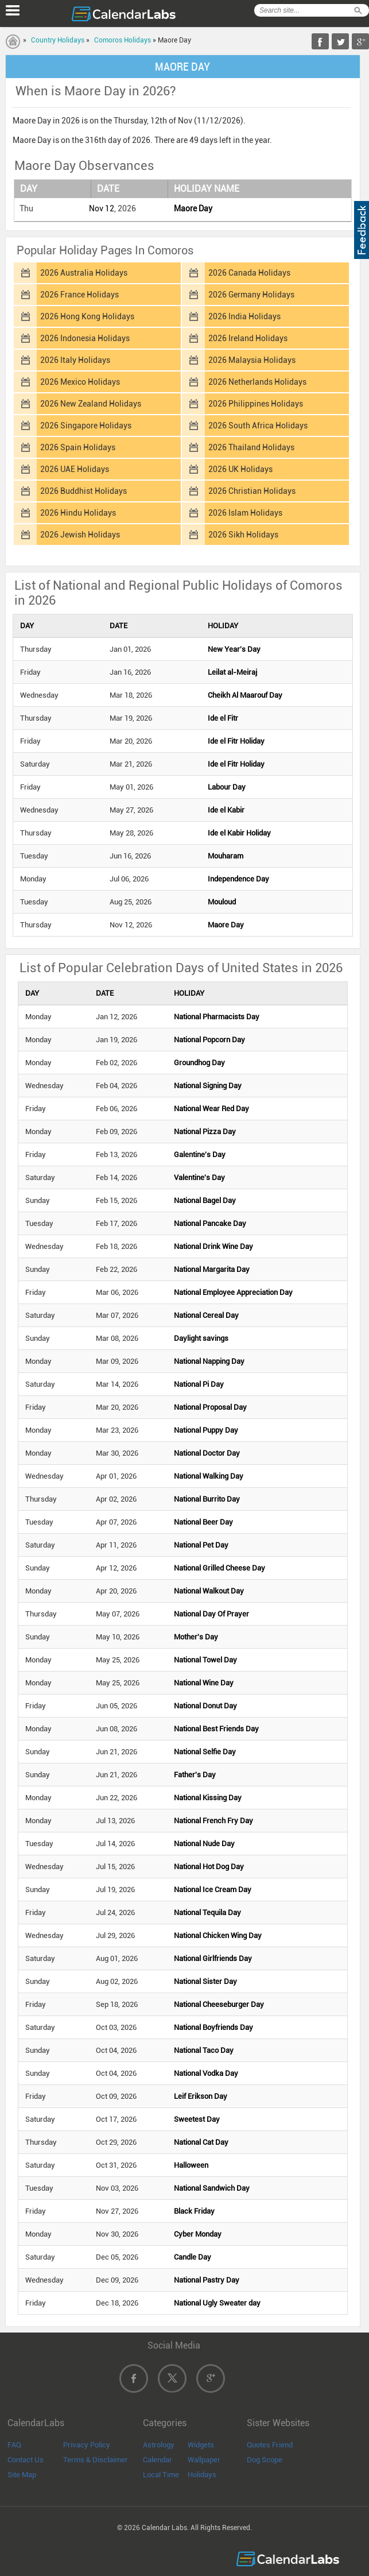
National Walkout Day (209, 1591)
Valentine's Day (199, 1177)
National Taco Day (204, 2050)
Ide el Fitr (223, 718)
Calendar (157, 2459)
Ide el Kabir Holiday (239, 833)
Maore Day (193, 208)
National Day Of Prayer (211, 1614)
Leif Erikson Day (200, 2096)
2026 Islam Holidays (245, 512)
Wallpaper (204, 2459)
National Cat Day (201, 2142)
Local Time (161, 2474)
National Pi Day (199, 1384)
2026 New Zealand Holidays (90, 403)
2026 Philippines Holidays (255, 403)
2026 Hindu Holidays (78, 512)
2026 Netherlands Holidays (257, 381)
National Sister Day (205, 1981)
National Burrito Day (207, 1499)
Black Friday (194, 2211)
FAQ (14, 2444)
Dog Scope (264, 2459)
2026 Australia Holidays (83, 272)
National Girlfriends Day (213, 1958)
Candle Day (192, 2257)
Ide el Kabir (226, 810)
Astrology (158, 2444)
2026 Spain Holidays (77, 447)
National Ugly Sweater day (217, 2303)
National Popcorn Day (209, 1039)
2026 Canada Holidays (249, 272)
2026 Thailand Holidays (251, 447)
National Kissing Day (208, 1797)
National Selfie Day (205, 1751)
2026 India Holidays (244, 316)
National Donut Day (205, 1705)
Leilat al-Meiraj (232, 672)
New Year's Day (234, 649)
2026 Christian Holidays (252, 491)
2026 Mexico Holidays (80, 381)
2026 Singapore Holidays (85, 425)
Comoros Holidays (122, 40)
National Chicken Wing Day (218, 1935)
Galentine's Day (200, 1154)
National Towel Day (205, 1660)
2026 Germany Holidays (251, 294)
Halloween (191, 2165)
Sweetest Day (197, 2119)
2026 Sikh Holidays (243, 534)
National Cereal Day (206, 1315)
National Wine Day (204, 1682)
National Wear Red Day (211, 1108)
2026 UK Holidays (240, 469)
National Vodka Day (206, 2073)
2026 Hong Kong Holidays (87, 316)
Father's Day (195, 1774)
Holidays (202, 2474)
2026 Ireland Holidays (248, 338)
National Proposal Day (210, 1407)
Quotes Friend (270, 2444)
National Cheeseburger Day (219, 2004)
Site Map (21, 2474)
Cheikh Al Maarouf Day (245, 695)
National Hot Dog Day (209, 1866)
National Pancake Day (210, 1223)
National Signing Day (208, 1085)
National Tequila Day (207, 1912)
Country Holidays (57, 40)
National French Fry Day (213, 1820)
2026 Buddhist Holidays (83, 491)
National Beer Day (203, 1522)
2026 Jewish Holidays (80, 534)
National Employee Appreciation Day (233, 1292)
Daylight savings (201, 1338)
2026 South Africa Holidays (258, 425)
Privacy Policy (86, 2444)
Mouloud (222, 902)
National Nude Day (204, 1843)
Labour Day (227, 787)
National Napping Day (209, 1361)
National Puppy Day (206, 1430)
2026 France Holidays (79, 294)
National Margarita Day (212, 1269)
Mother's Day (196, 1637)
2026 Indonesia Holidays (85, 338)
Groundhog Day (199, 1062)
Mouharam (225, 856)
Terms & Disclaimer (95, 2459)
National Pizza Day (205, 1131)
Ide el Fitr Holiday (236, 741)
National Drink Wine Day (213, 1246)
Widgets (201, 2444)
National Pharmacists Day (216, 1016)
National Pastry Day (206, 2280)
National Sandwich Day (212, 2188)
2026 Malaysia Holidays (252, 360)
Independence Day (238, 879)
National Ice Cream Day (212, 1889)
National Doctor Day (207, 1453)
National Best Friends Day (216, 1728)
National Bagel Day (205, 1200)
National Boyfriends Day (213, 2027)
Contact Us (25, 2459)
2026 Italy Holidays (75, 360)
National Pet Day (201, 1545)
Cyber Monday (198, 2234)
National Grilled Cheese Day (219, 1568)
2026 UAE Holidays (74, 469)
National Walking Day (208, 1476)
